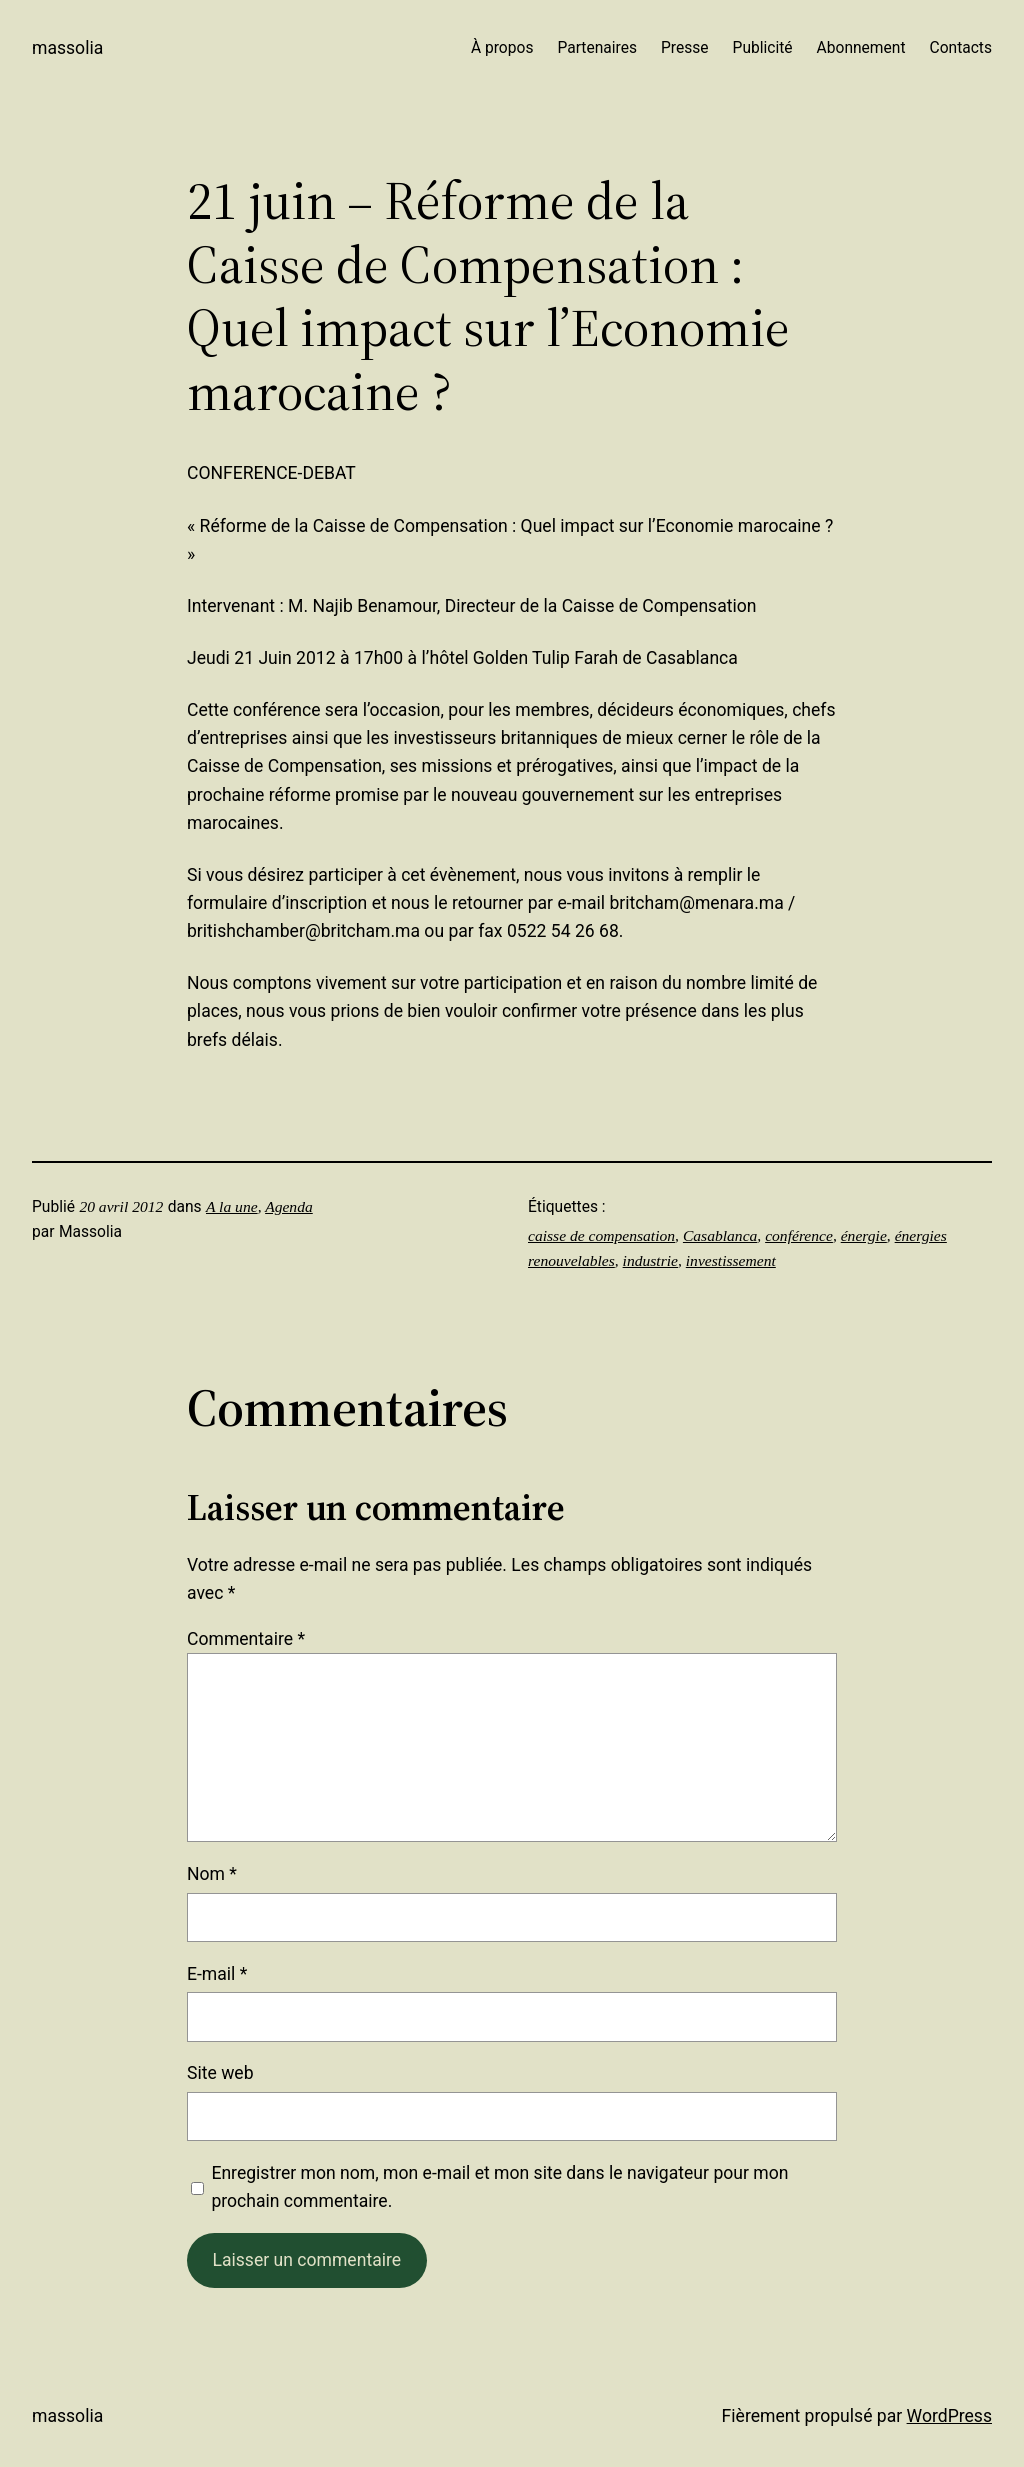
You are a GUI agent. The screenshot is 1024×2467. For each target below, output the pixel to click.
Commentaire (246, 1639)
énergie (864, 1235)
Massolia (67, 48)
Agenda (289, 1206)
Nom (212, 1874)
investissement (731, 1260)
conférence (799, 1235)
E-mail (217, 1974)
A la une (232, 1206)
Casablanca (720, 1235)
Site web (220, 2073)
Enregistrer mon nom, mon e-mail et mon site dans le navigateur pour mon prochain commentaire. (499, 2187)
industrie (650, 1260)
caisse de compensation (601, 1235)
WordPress (949, 2416)
